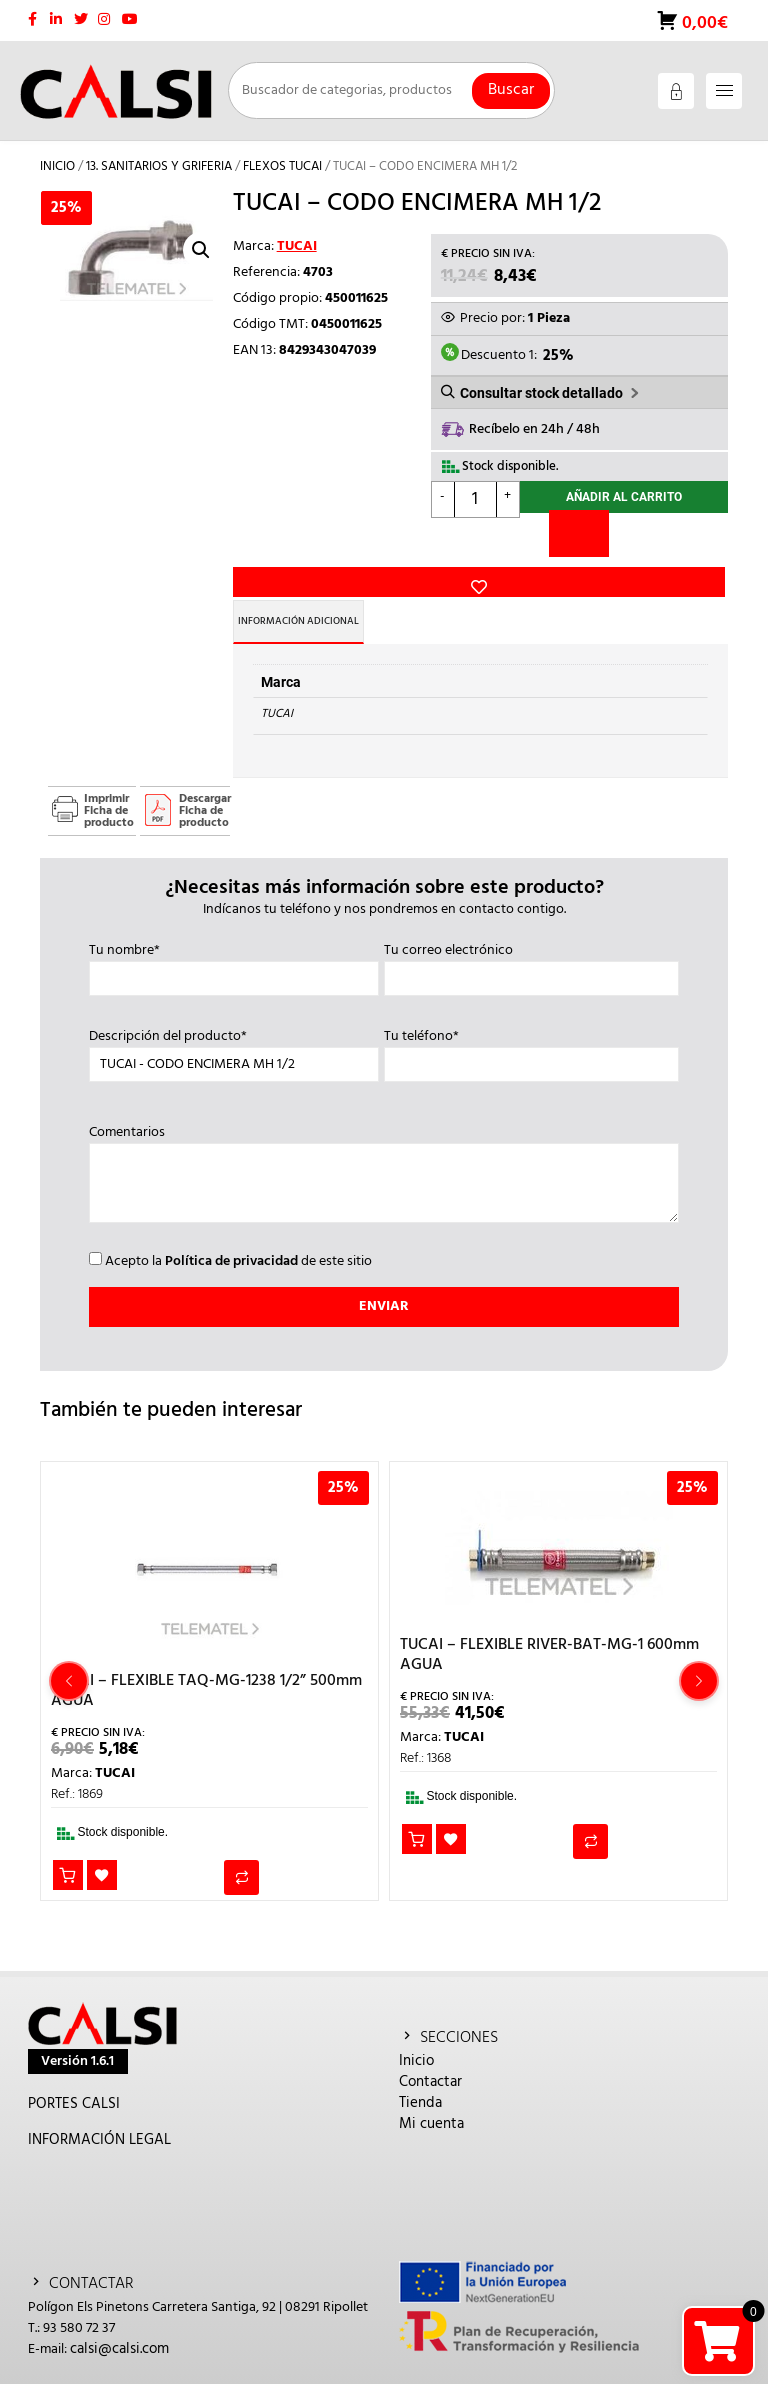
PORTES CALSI (74, 2085)
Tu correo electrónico (531, 946)
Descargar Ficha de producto (204, 792)
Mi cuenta (431, 2105)
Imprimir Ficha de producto (109, 792)
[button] (201, 250)
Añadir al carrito (624, 506)
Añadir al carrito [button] (68, 1858)
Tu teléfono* (531, 1032)
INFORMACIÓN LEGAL (99, 2121)
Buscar (511, 90)
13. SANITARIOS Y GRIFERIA (159, 166)
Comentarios (384, 1157)
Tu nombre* (234, 946)
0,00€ (703, 23)
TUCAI (297, 246)
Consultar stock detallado (541, 396)
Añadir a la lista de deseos (265, 507)
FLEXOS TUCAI (282, 166)
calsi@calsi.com (119, 2330)
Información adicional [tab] (329, 602)
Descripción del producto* (234, 1032)
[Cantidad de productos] (476, 505)
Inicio (57, 166)
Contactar (430, 2063)
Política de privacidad (231, 1242)
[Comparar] (579, 544)
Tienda (420, 2084)
